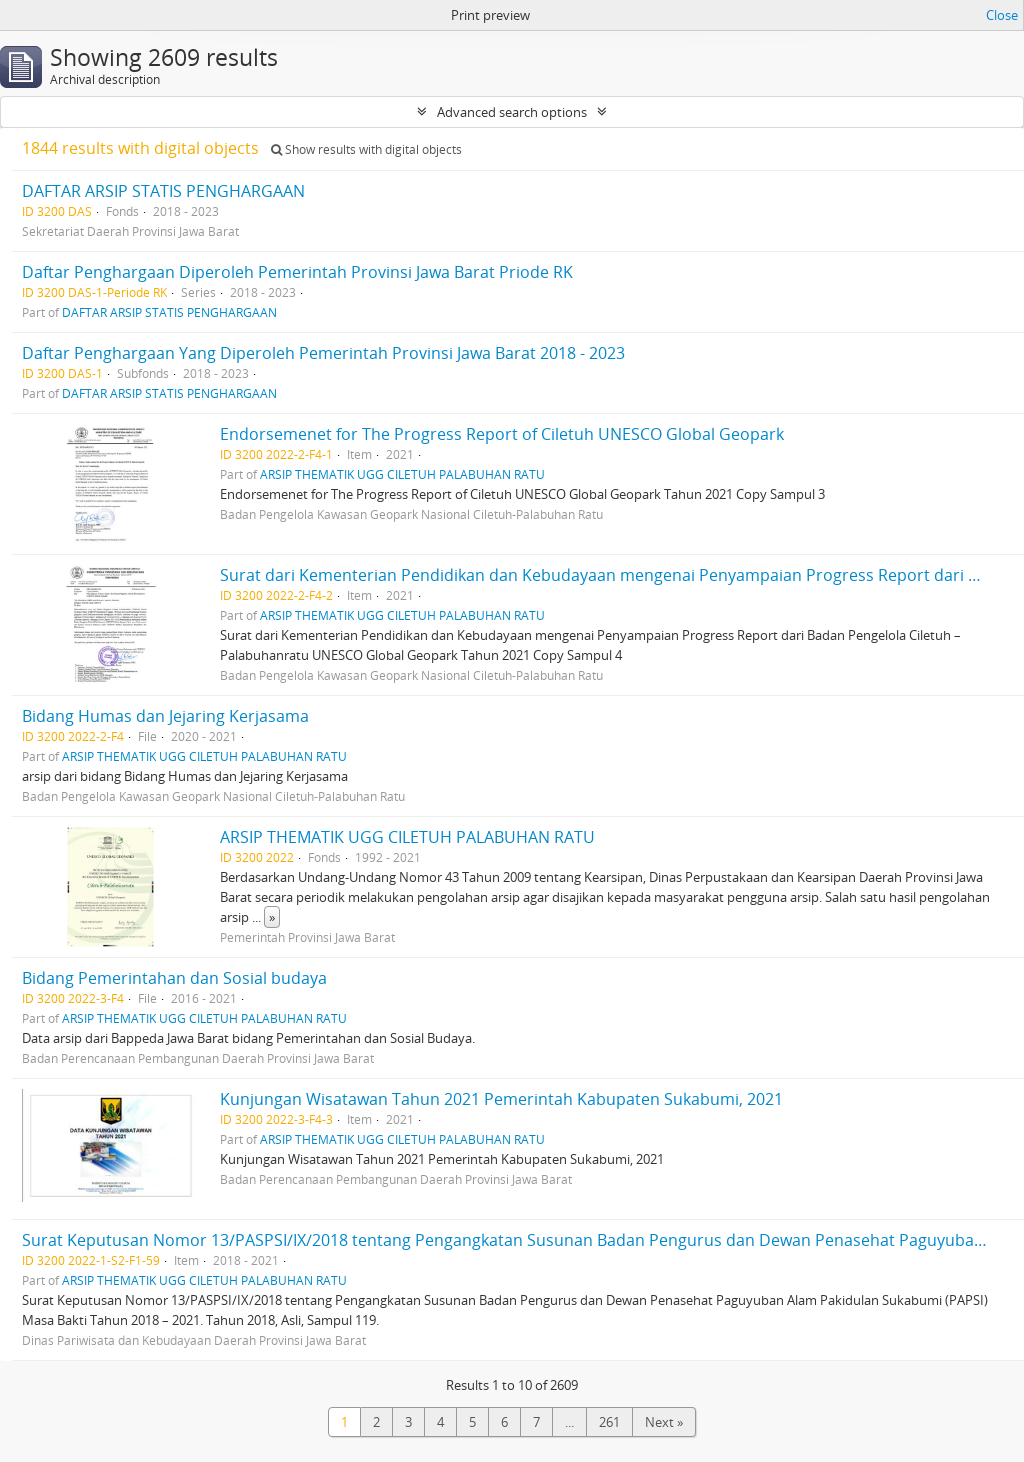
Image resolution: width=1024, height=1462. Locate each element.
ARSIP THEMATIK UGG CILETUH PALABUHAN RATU (402, 474)
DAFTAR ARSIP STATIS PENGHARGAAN (163, 191)
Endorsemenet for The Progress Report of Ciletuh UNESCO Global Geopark (502, 434)
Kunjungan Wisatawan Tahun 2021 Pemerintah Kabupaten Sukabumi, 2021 (501, 1099)
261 (609, 1422)
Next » (664, 1422)
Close (1002, 15)
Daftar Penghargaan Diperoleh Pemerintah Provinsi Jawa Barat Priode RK (297, 272)
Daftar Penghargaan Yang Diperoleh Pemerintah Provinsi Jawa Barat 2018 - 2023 (323, 353)
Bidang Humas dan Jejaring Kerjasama (165, 716)
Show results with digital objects (366, 149)
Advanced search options (512, 112)
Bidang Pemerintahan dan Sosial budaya (174, 978)
